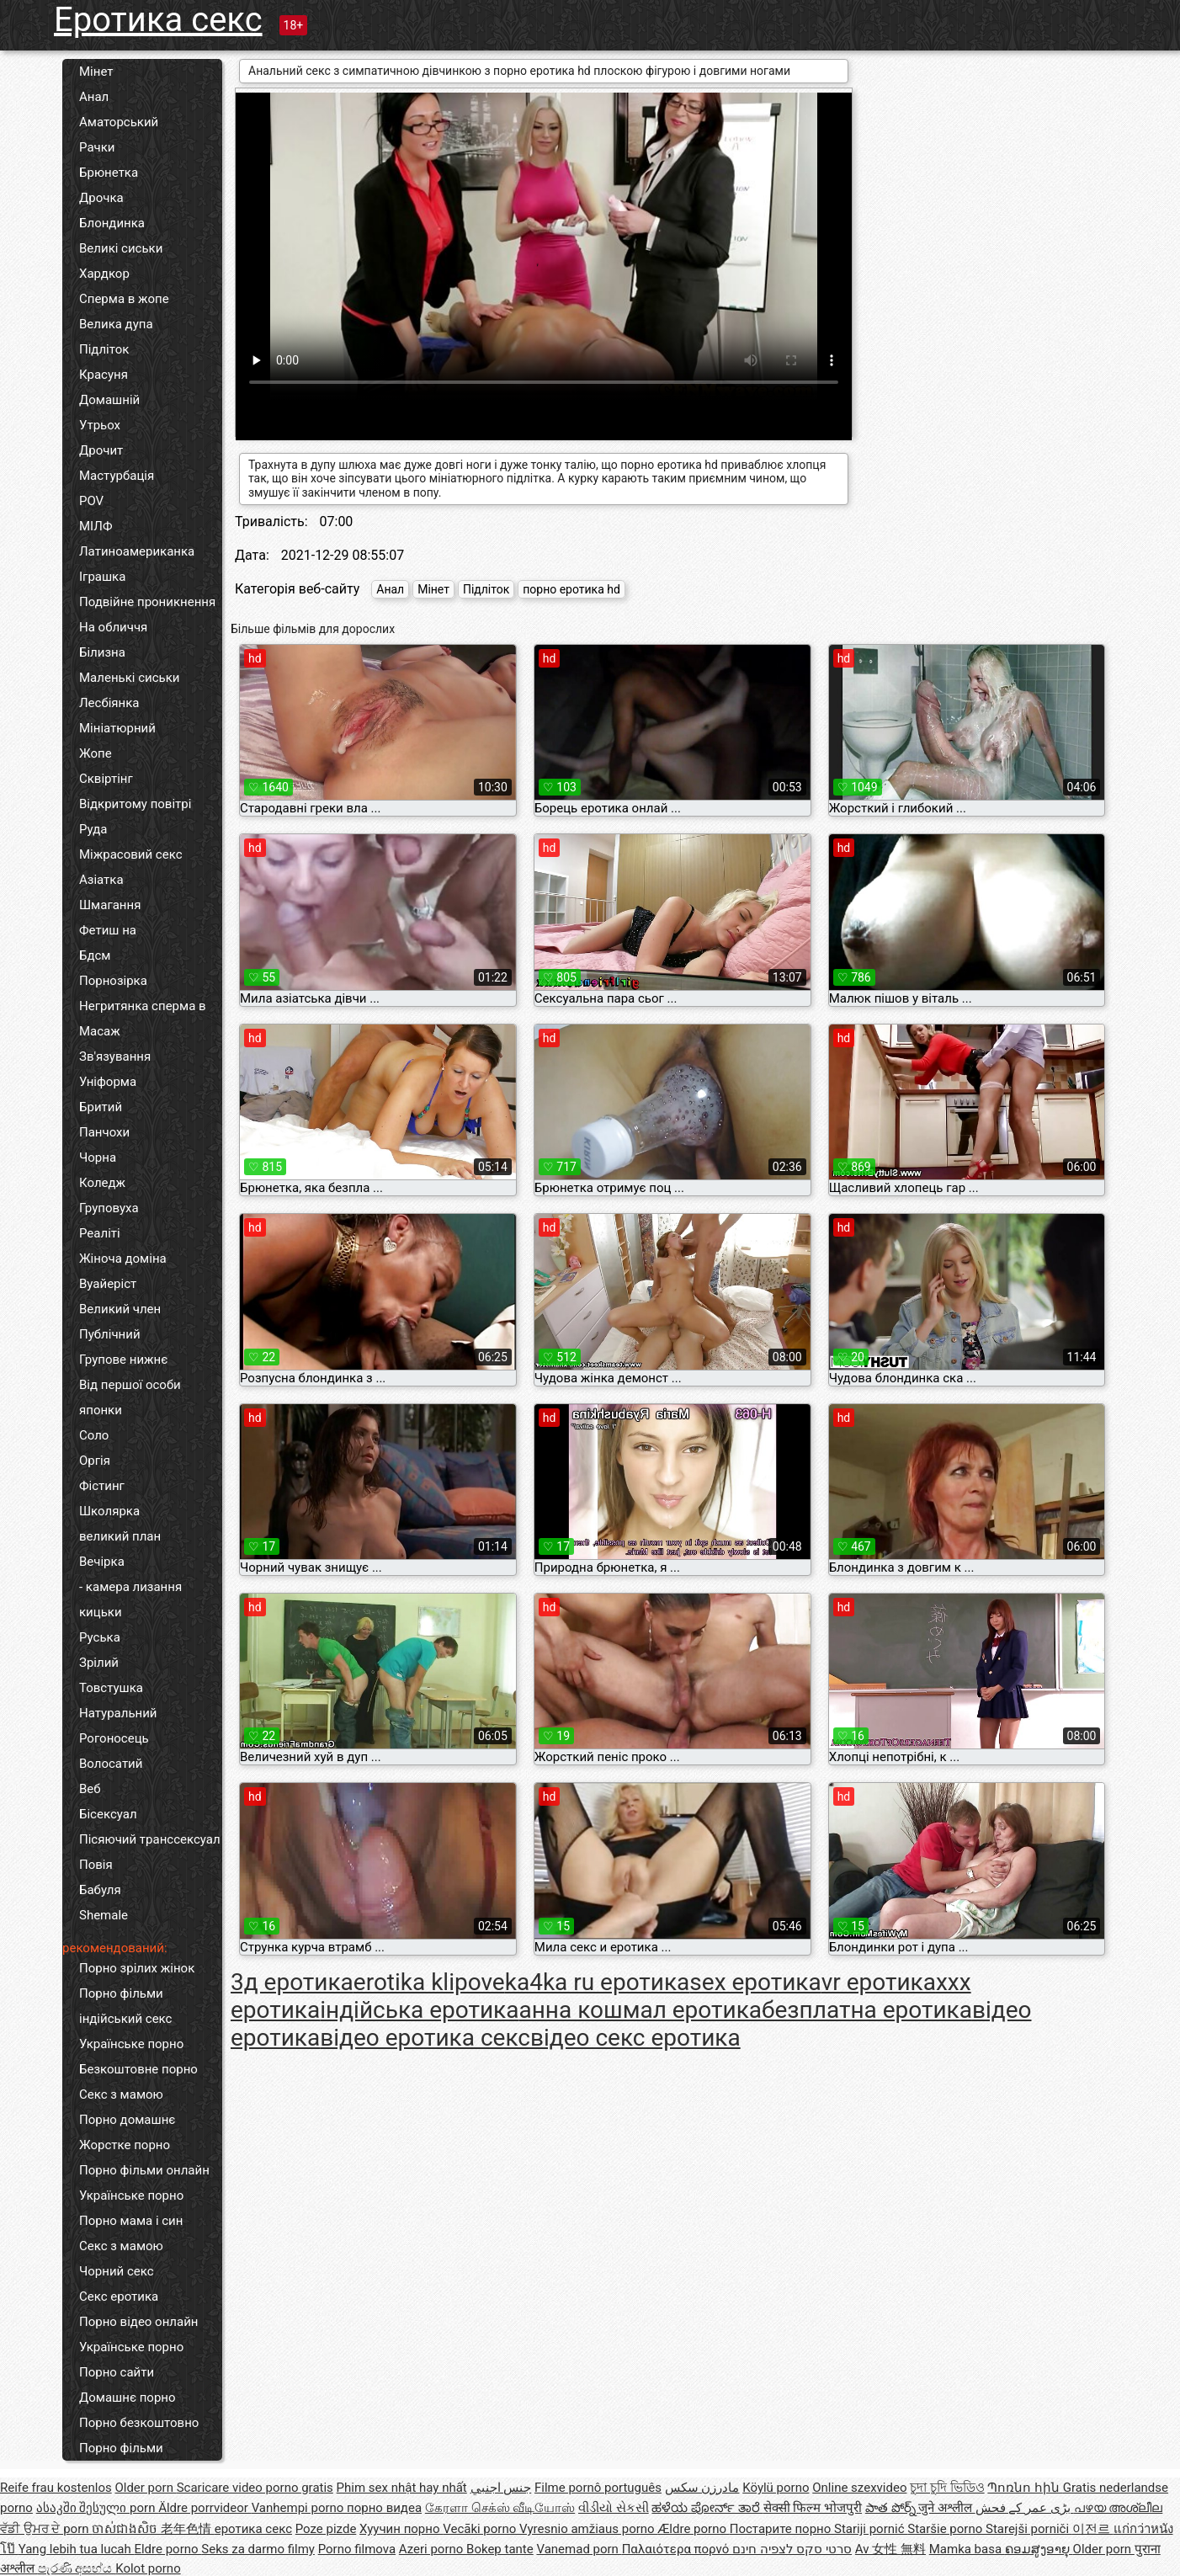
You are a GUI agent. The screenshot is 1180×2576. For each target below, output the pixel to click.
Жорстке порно (124, 2145)
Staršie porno (946, 2528)
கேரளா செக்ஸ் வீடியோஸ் (500, 2507)
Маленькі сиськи (129, 677)
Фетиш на (107, 930)
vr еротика (878, 1982)
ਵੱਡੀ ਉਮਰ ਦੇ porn (46, 2528)
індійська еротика (419, 2010)
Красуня (103, 374)
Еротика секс (158, 20)
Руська (99, 1637)
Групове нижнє (123, 1359)
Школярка (109, 1511)
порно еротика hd (571, 589)
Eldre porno (167, 2549)
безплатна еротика (867, 2010)
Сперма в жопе (124, 298)
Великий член (120, 1309)
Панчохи (104, 1132)
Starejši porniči (1029, 2528)
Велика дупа (116, 324)
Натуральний (118, 1713)
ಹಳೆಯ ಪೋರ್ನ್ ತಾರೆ (707, 2507)
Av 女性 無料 (890, 2549)
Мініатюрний (117, 728)
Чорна (97, 1157)
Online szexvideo (859, 2487)
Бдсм (95, 955)
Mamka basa (967, 2549)
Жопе (95, 753)
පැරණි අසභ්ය (76, 2568)
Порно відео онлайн (138, 2321)
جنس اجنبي (501, 2487)
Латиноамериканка (136, 551)
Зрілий (99, 1662)
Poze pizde (326, 2528)
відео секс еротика (635, 2038)
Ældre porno (693, 2528)
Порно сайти (116, 2372)
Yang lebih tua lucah (77, 2549)
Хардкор (104, 273)
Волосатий (110, 1763)
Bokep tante (500, 2549)
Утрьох (99, 425)
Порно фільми (121, 1993)
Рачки (96, 147)
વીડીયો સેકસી (613, 2507)
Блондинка (112, 223)
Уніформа (107, 1081)
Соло (94, 1435)
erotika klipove (429, 1982)
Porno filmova (357, 2549)
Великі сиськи (120, 248)
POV (91, 500)
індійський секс (125, 2018)
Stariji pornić (870, 2528)
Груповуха (109, 1208)
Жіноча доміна (123, 1258)
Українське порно (131, 2044)
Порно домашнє (127, 2119)
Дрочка (101, 197)
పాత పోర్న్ (891, 2507)
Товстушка (111, 1687)
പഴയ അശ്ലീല (1118, 2507)
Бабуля (100, 1889)
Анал (94, 96)
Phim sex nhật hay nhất (402, 2487)
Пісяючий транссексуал (150, 1839)
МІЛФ (96, 526)
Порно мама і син (131, 2220)
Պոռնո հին (1024, 2487)
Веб (90, 1788)
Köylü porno (775, 2487)
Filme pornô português (598, 2487)
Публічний (110, 1334)
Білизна (102, 652)
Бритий (100, 1107)
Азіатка (101, 879)
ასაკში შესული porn (97, 2507)
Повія (96, 1864)
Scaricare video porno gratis (255, 2487)
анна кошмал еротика (640, 2010)
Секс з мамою (121, 2094)
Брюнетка (108, 172)
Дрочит (101, 450)
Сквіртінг (106, 778)
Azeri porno (432, 2549)
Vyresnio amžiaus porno (588, 2528)
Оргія (94, 1460)
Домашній (109, 399)
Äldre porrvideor (204, 2507)
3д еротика (292, 1982)
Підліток (104, 349)
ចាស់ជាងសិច (126, 2528)
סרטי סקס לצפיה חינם (792, 2549)
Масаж (99, 1031)
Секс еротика (118, 2296)
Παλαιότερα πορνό (677, 2549)
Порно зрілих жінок (136, 1968)
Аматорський (118, 122)
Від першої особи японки (130, 1397)
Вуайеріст (107, 1283)
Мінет (96, 71)
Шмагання (110, 905)
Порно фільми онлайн (144, 2170)
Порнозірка (113, 980)
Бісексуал (108, 1814)
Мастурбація (116, 475)
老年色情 (188, 2528)
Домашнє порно (127, 2397)
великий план (120, 1536)
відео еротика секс (425, 2038)
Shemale (103, 1915)
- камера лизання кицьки (130, 1599)
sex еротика (755, 1982)
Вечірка (102, 1561)
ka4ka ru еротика (597, 1982)
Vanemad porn (578, 2549)
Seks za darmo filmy (258, 2549)
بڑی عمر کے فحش (1024, 2507)
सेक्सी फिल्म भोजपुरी (812, 2507)
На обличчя (113, 627)
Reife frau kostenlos (56, 2487)
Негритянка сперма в (142, 1006)
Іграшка (102, 576)
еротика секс (253, 2528)
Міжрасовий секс (130, 854)
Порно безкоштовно (139, 2422)
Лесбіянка (109, 703)
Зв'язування (115, 1056)
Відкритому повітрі (135, 804)
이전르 (1093, 2528)
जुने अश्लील (946, 2507)
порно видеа (384, 2507)
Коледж (102, 1182)
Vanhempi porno (299, 2507)
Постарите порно (782, 2528)
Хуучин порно (401, 2528)
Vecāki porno (481, 2528)
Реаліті (99, 1233)
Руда (93, 829)
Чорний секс (116, 2271)
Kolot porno (148, 2568)
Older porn (145, 2487)
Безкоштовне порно (138, 2069)
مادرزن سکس (702, 2487)
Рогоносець (114, 1738)
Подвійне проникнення (147, 601)
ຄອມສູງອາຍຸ (1039, 2549)
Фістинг (102, 1485)
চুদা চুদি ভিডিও (947, 2487)
